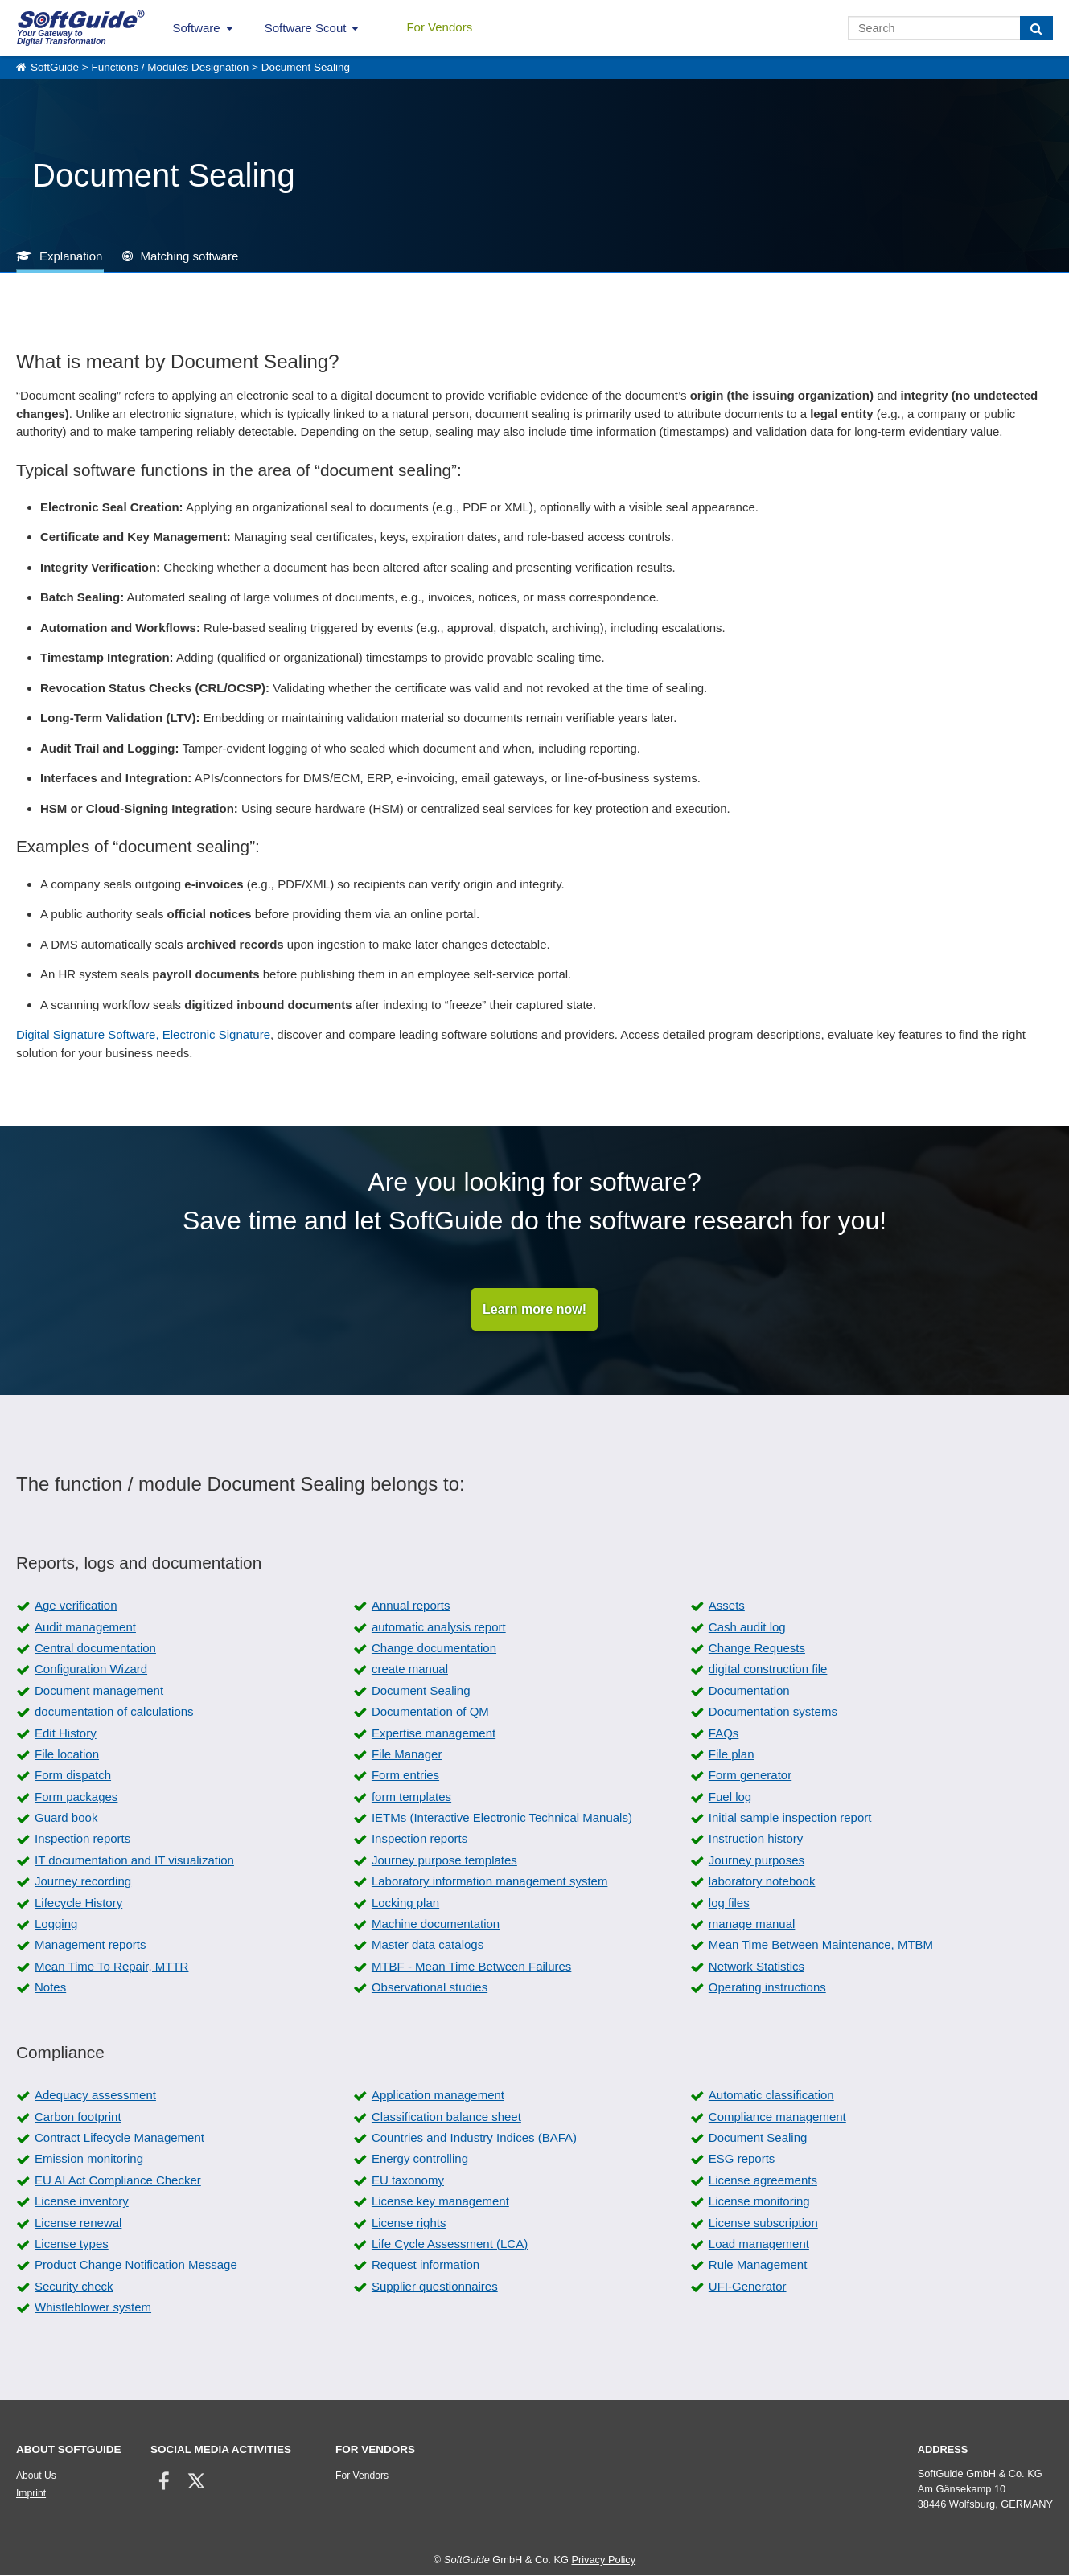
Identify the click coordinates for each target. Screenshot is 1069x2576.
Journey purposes (756, 1861)
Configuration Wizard (91, 1669)
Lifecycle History (78, 1903)
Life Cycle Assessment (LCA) (450, 2244)
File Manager (407, 1755)
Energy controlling (420, 2159)
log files (729, 1903)
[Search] (1036, 28)
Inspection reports (82, 1839)
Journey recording (83, 1882)
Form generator (750, 1775)
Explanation (70, 256)
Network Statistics (756, 1967)
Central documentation (95, 1648)
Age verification (76, 1606)
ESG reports (742, 2159)
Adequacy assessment (95, 2095)
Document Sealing (305, 67)
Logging (56, 1924)
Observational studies (429, 1988)
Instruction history (756, 1839)
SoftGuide (55, 67)
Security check (74, 2287)
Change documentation (434, 1648)
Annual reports (411, 1606)
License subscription (763, 2222)
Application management (438, 2095)
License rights (409, 2222)
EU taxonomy (408, 2181)
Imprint (31, 2494)
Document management (99, 1691)
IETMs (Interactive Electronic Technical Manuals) (502, 1818)
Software (196, 28)
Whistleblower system (93, 2308)
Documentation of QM (430, 1712)
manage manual (752, 1924)
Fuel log (730, 1797)
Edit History (66, 1733)
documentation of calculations (114, 1712)
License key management (440, 2202)
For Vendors (439, 27)
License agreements (763, 2181)
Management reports (90, 1945)
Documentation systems (773, 1712)
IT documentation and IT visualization (134, 1861)
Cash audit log (747, 1628)
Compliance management (777, 2117)
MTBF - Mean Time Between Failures (471, 1967)
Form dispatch (73, 1775)
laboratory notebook (762, 1882)
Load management (759, 2244)
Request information (425, 2265)
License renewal (78, 2222)
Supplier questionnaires (435, 2287)
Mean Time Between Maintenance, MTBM (821, 1945)
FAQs (724, 1733)
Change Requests (757, 1648)
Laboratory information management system (489, 1882)
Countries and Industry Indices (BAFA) (474, 2138)
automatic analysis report (439, 1628)
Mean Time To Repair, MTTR (111, 1967)
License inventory (82, 2202)
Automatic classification (771, 2095)
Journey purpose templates (444, 1861)
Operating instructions (767, 1988)
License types (72, 2244)
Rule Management (758, 2265)
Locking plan (405, 1903)
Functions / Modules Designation (170, 67)
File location (67, 1755)
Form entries (405, 1775)
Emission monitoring (89, 2159)
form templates (411, 1797)
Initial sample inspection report (790, 1818)
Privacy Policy (603, 2560)
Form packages (76, 1797)
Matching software (190, 256)
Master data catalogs (427, 1945)
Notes (50, 1988)
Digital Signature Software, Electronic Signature (143, 1034)
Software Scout (306, 28)
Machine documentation (436, 1924)
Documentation (749, 1691)
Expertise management (433, 1733)
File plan (731, 1755)
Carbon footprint (78, 2117)
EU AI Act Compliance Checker (118, 2181)
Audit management (85, 1628)
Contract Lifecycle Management (119, 2138)
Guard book (66, 1818)
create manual (410, 1669)
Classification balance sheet (446, 2117)
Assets (727, 1606)
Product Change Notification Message (136, 2265)
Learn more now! (534, 1309)
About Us (36, 2476)
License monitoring (759, 2202)
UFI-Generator (748, 2287)
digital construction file (768, 1669)
